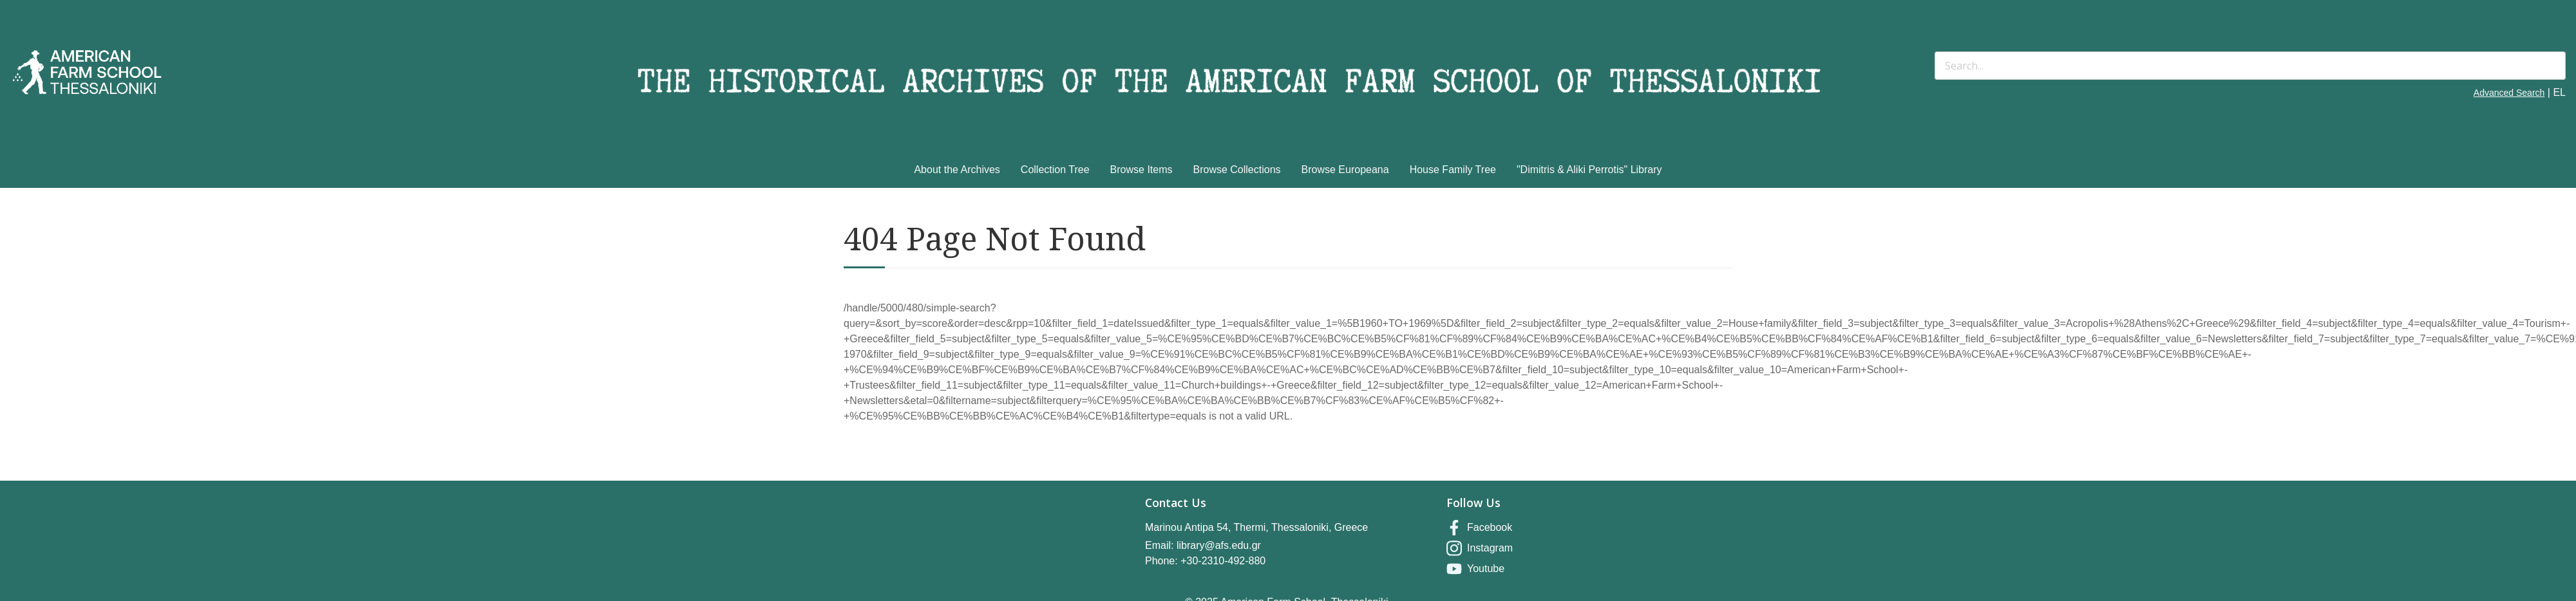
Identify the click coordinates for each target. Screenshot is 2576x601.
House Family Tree (1453, 169)
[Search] (2250, 65)
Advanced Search (2509, 93)
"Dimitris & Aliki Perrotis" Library (1589, 169)
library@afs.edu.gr (1219, 545)
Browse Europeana (1345, 169)
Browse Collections (1237, 169)
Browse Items (1141, 169)
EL (2559, 92)
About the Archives (956, 169)
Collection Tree (1055, 169)
